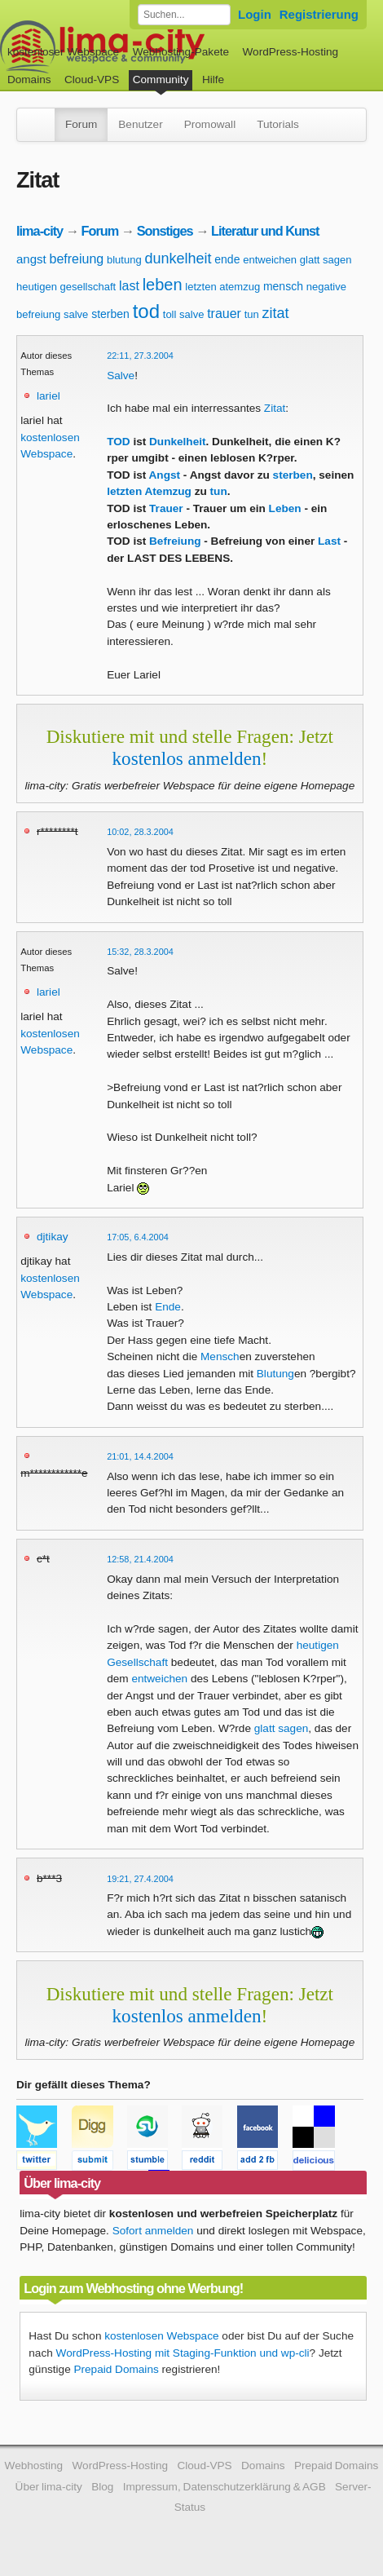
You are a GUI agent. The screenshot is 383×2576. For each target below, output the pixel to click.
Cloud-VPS (91, 79)
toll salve (184, 314)
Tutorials (278, 124)
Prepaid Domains (115, 2369)
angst (31, 259)
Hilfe (213, 79)
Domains (29, 79)
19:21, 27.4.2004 (140, 1879)
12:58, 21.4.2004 (140, 1559)
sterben (110, 313)
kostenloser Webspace (63, 52)
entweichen (270, 260)
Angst (165, 475)
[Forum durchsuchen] (184, 14)
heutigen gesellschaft (66, 287)
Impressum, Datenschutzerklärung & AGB (224, 2487)
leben (163, 285)
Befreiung (174, 541)
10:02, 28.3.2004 (140, 832)
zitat (275, 313)
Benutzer (140, 124)
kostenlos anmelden (187, 758)
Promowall (210, 124)
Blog (102, 2487)
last (129, 286)
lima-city (39, 230)
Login (254, 14)
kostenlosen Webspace (161, 2336)
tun (251, 314)
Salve (120, 375)
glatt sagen (326, 260)
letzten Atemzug (149, 491)
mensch (283, 286)
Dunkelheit (177, 441)
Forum (81, 124)
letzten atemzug (222, 287)
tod (146, 311)
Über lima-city (48, 2487)
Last (329, 541)
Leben (285, 508)
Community (161, 79)
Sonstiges (165, 230)
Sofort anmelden (153, 2231)
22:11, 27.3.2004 (140, 355)
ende (227, 259)
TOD (118, 441)
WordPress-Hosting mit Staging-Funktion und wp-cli (183, 2353)
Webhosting (34, 2465)
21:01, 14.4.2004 (140, 1456)
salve (76, 314)
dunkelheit (177, 258)
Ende (168, 1307)
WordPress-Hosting (290, 52)
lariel (48, 396)
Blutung (275, 1374)
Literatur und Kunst (265, 230)
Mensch (220, 1356)
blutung (124, 260)
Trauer (166, 508)
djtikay (52, 1237)
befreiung (76, 259)
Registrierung (319, 14)
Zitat (274, 408)
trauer (224, 313)
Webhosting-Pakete (181, 52)
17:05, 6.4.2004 (138, 1237)
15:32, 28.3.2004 (140, 952)
